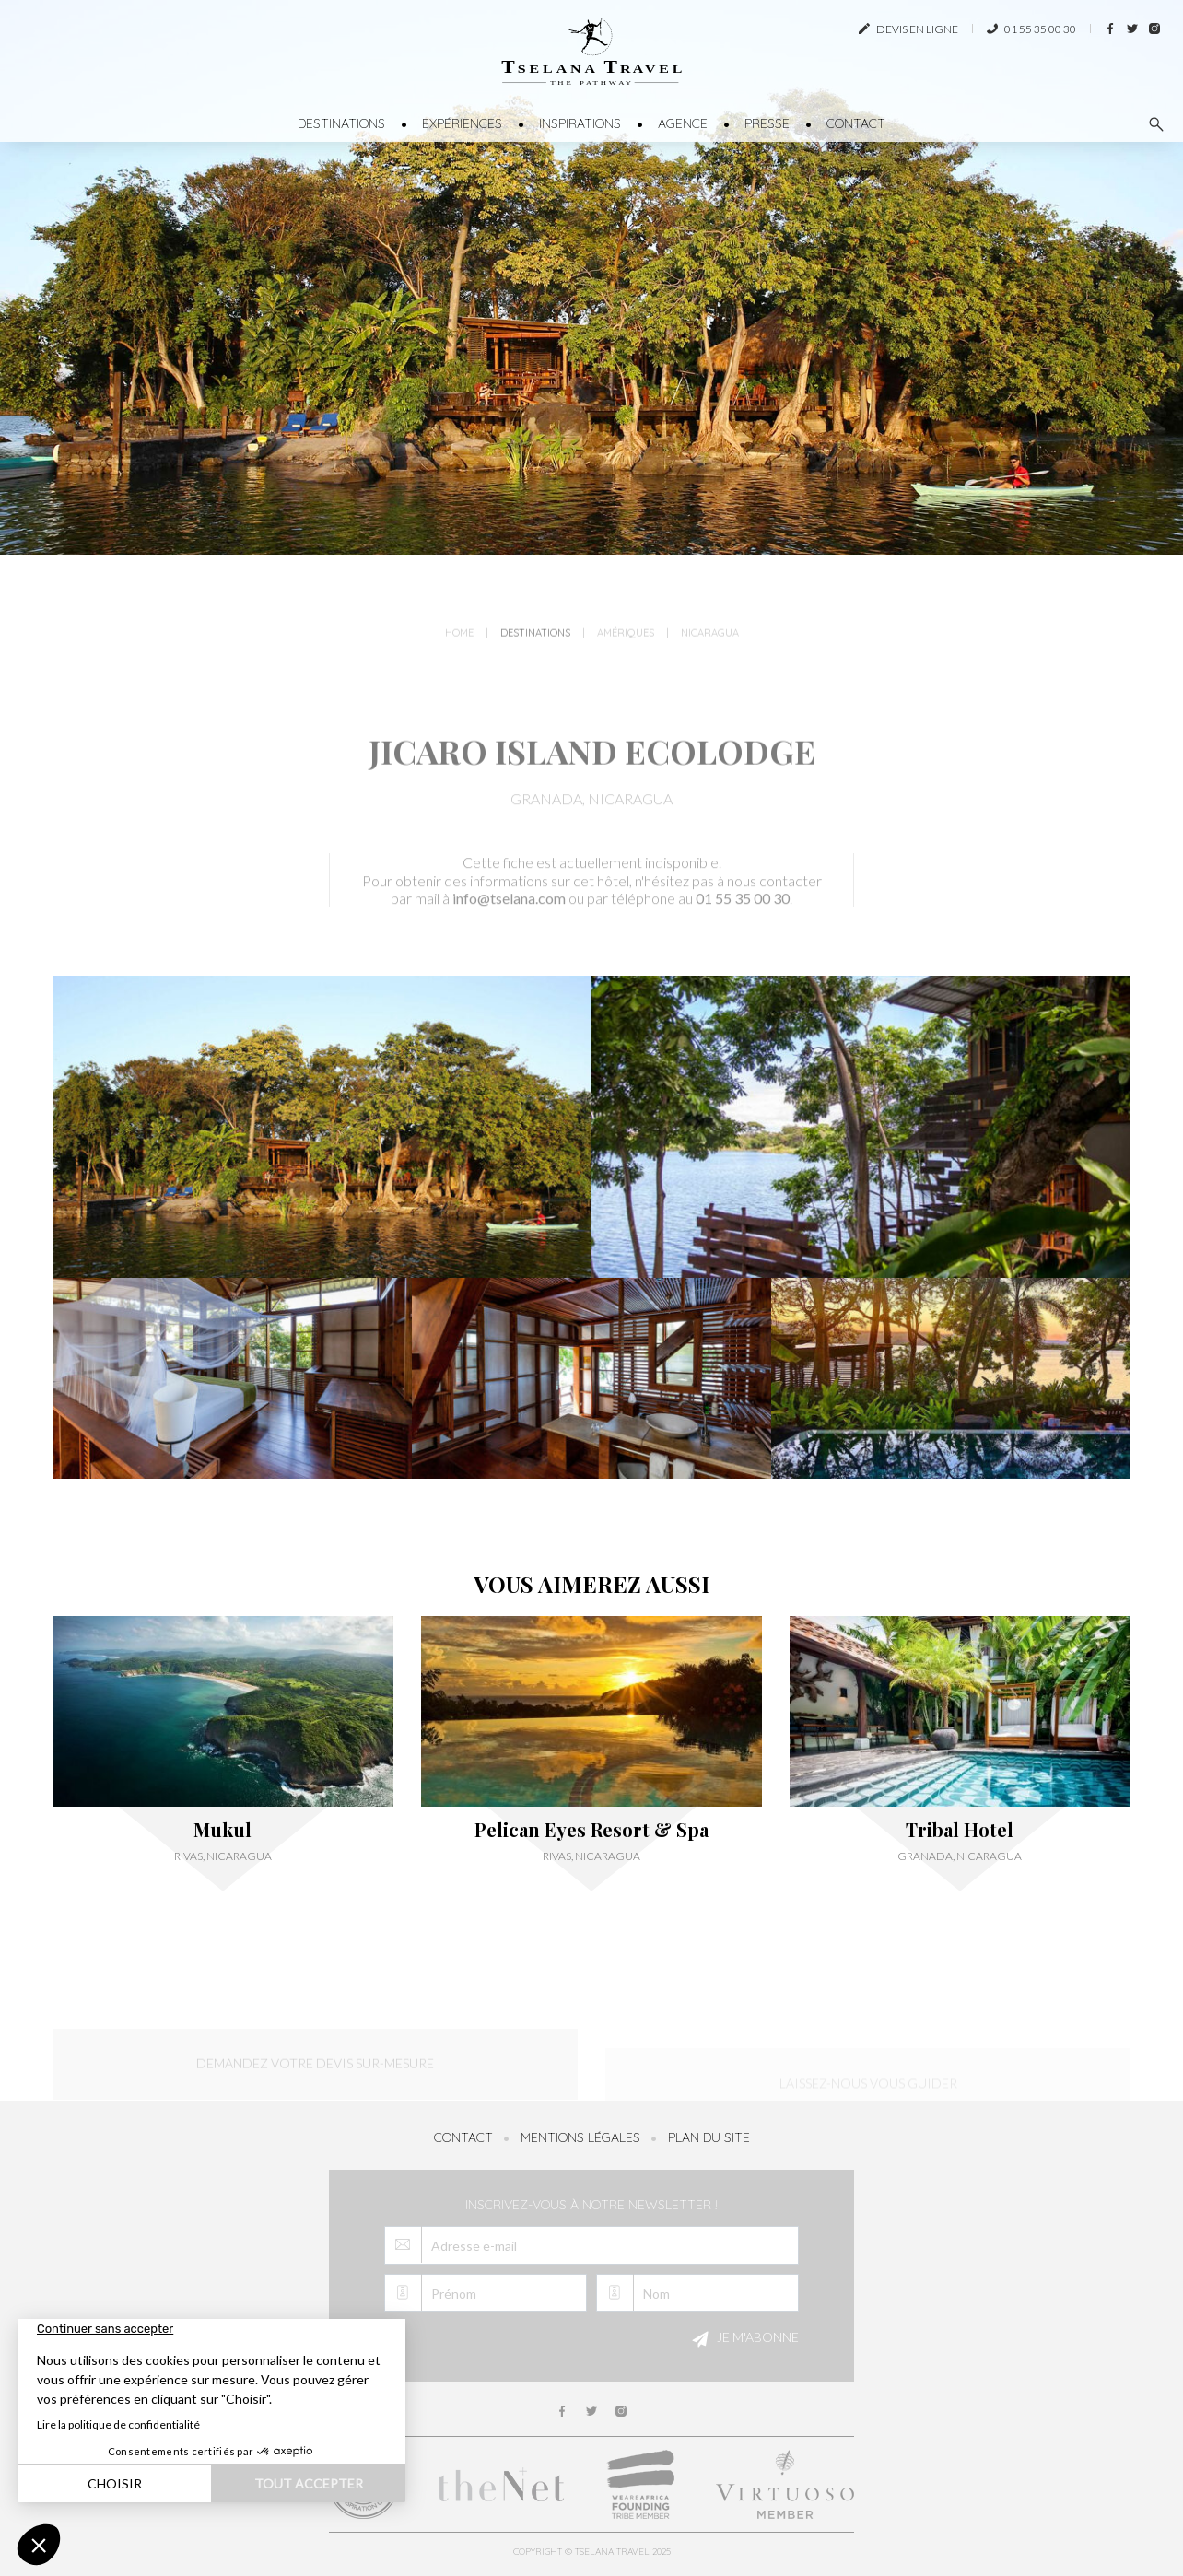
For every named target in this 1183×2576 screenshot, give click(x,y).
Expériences (462, 123)
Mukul (222, 1830)
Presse (767, 123)
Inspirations (580, 123)
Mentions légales (580, 2137)
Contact (855, 123)
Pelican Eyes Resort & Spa (591, 1830)
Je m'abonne (742, 2339)
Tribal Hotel (959, 1830)
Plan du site (709, 2137)
